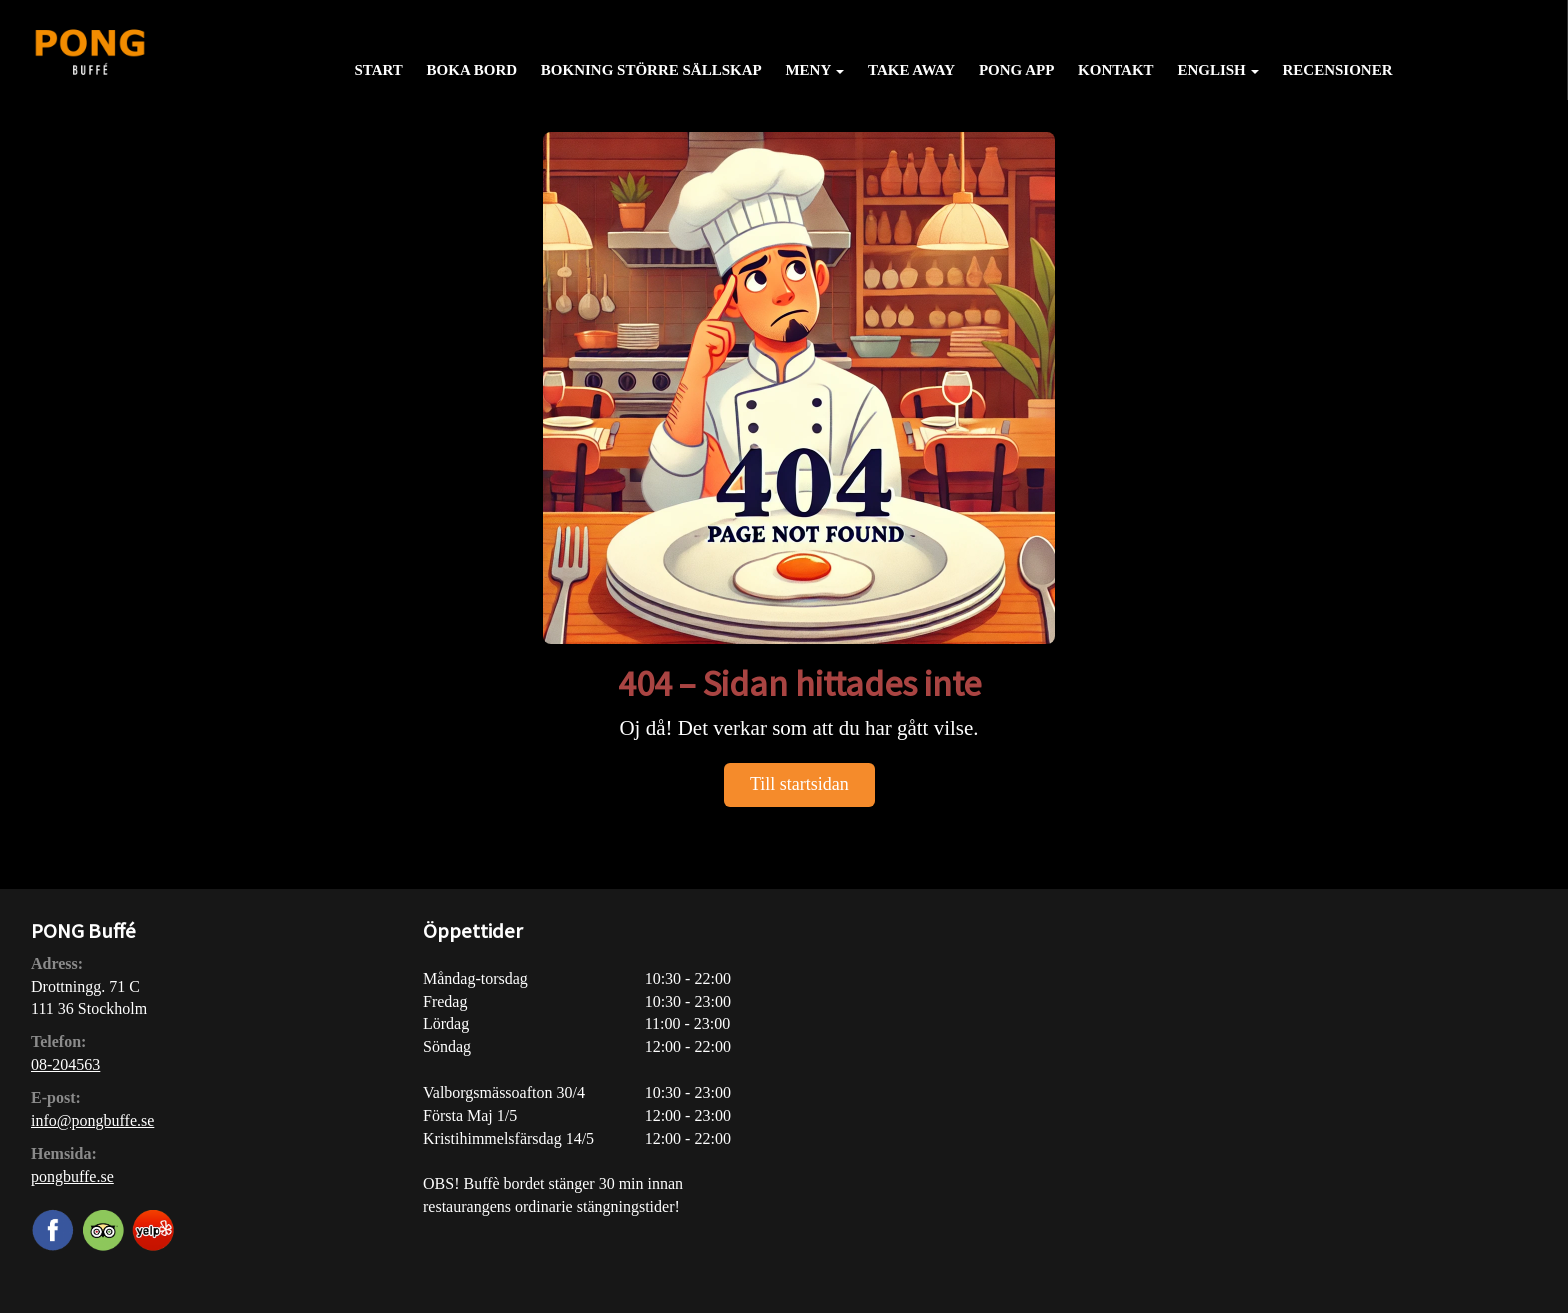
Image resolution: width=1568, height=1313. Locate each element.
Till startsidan (799, 784)
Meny (814, 70)
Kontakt (1116, 70)
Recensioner (1338, 70)
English (1217, 70)
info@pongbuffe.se (92, 1120)
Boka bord (472, 70)
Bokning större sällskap (651, 70)
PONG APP (1016, 70)
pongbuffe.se (72, 1176)
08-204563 (65, 1064)
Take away (911, 70)
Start (378, 70)
